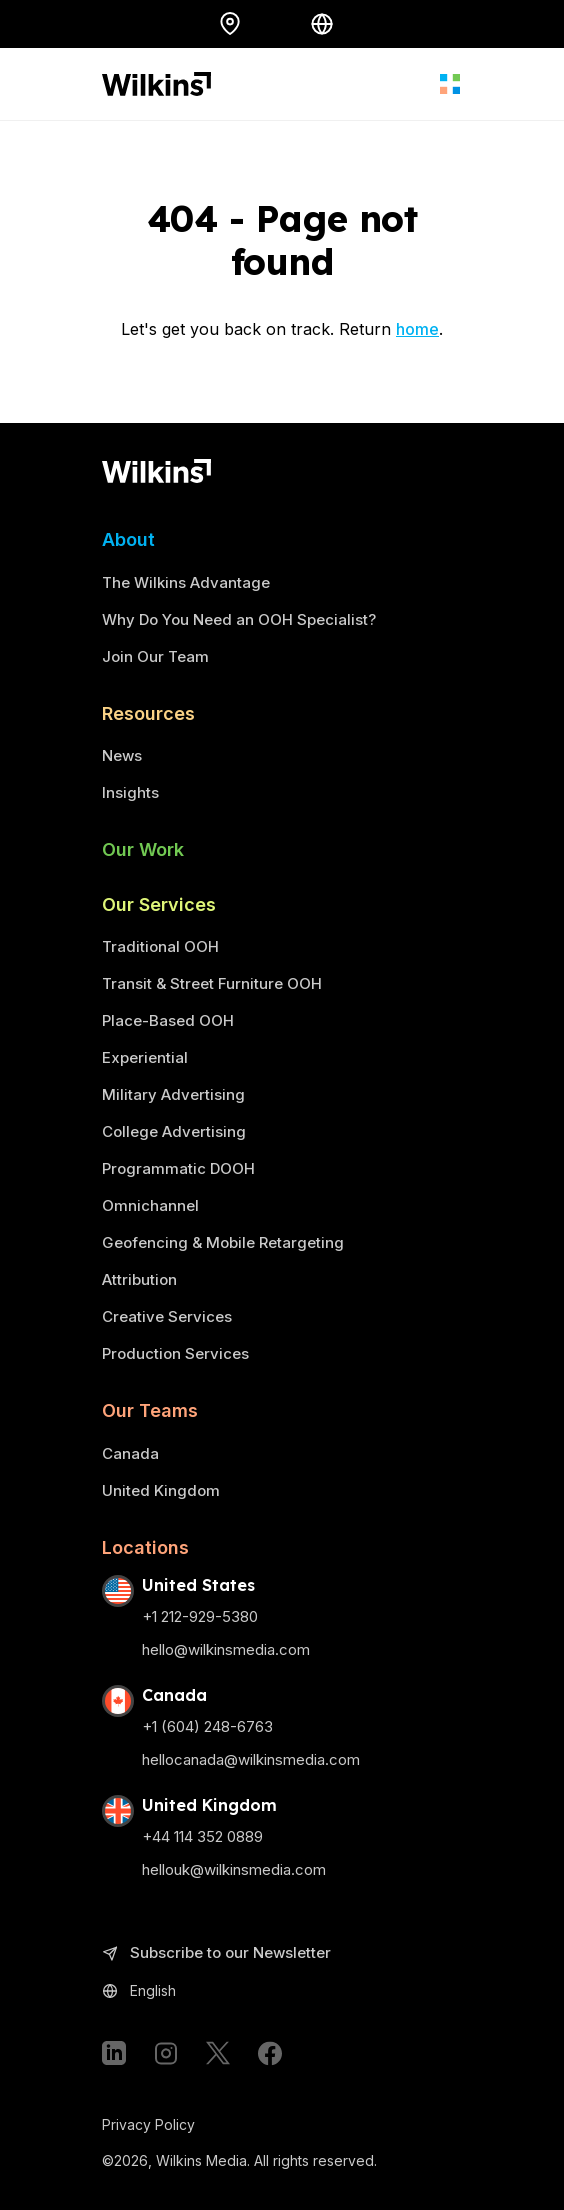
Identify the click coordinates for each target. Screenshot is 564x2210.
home (417, 329)
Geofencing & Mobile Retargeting (223, 1242)
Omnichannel (150, 1205)
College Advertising (174, 1131)
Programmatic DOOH (178, 1168)
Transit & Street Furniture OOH (212, 983)
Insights (130, 792)
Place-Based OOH (168, 1020)
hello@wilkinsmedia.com (226, 1649)
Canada (130, 1453)
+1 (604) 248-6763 (207, 1726)
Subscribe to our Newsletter (216, 1953)
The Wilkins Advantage (186, 582)
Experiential (145, 1057)
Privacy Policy (148, 2124)
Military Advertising (173, 1094)
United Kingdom (161, 1490)
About (128, 539)
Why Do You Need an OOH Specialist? (239, 619)
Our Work (143, 849)
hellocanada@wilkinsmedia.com (251, 1759)
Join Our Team (155, 656)
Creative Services (167, 1316)
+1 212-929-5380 (200, 1616)
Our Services (159, 904)
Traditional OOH (160, 946)
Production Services (175, 1353)
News (122, 755)
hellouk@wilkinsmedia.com (234, 1869)
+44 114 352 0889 (202, 1836)
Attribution (139, 1279)
